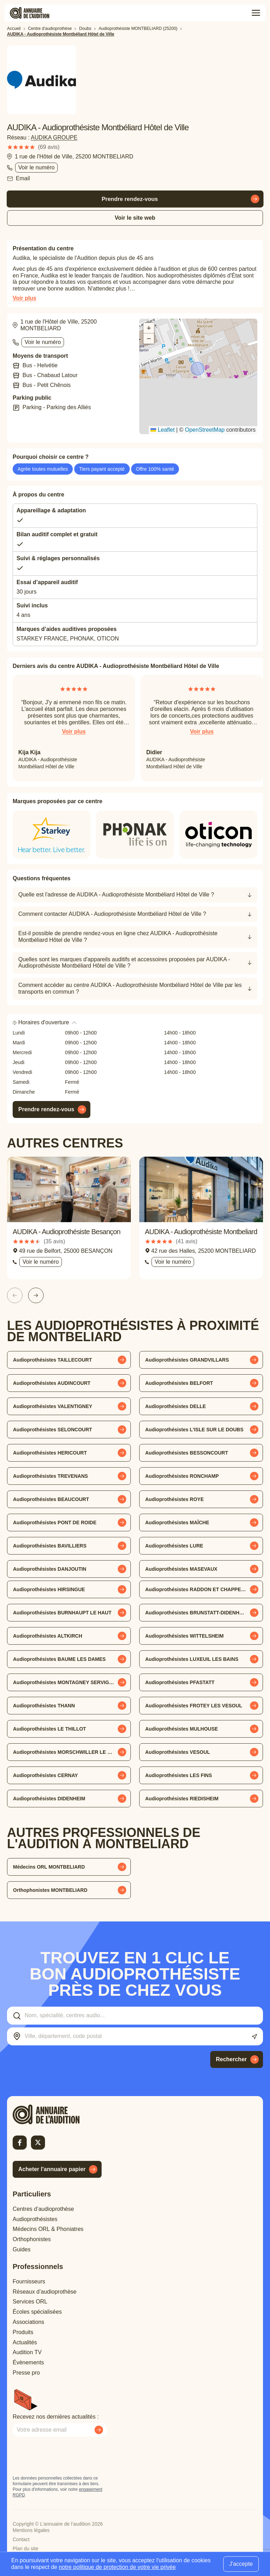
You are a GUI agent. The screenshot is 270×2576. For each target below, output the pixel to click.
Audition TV (27, 2352)
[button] (198, 369)
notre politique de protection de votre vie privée (117, 2567)
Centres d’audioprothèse (43, 2209)
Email (23, 178)
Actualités (25, 2342)
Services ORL (30, 2302)
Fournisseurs (29, 2281)
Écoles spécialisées (37, 2312)
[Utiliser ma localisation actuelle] (254, 2037)
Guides (22, 2249)
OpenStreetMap (205, 430)
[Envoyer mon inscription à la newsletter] (99, 2430)
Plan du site (25, 2548)
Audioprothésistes (35, 2219)
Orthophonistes (32, 2239)
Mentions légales (31, 2530)
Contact (21, 2539)
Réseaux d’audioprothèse (44, 2292)
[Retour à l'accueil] (58, 2114)
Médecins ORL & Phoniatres (48, 2229)
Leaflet (162, 430)
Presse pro (26, 2373)
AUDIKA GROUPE (54, 137)
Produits (23, 2332)
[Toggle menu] (256, 13)
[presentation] (66, 2456)
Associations (28, 2322)
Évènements (28, 2362)
